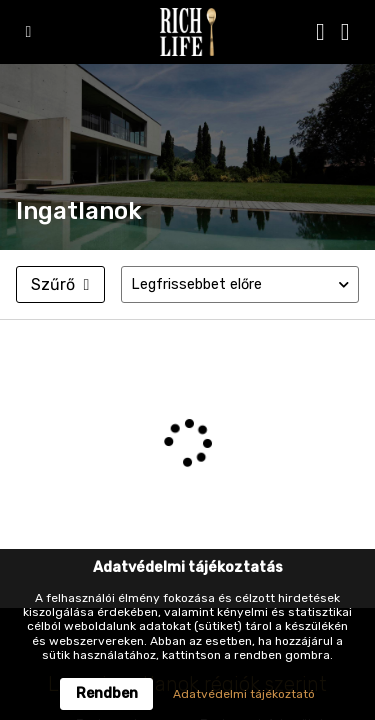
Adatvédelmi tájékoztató (244, 694)
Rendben (107, 693)
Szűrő (60, 284)
